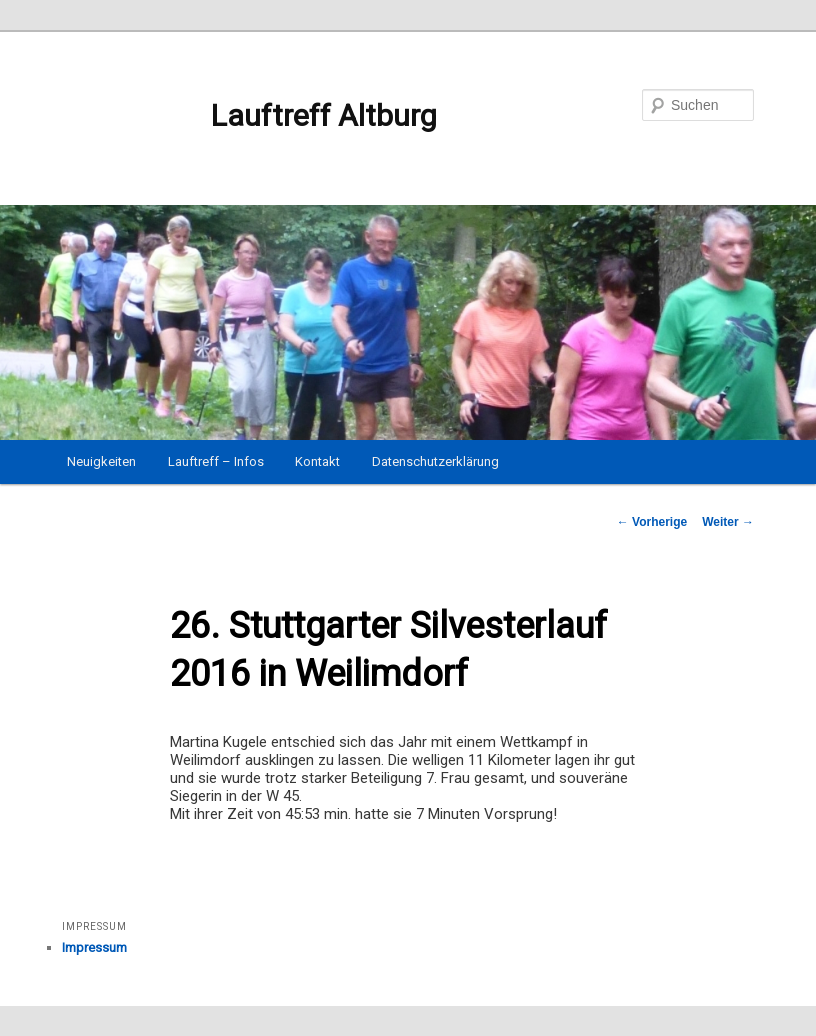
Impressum (94, 947)
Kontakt (317, 461)
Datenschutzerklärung (435, 461)
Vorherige (652, 522)
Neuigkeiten (101, 461)
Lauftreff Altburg (249, 116)
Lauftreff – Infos (216, 461)
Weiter (728, 522)
